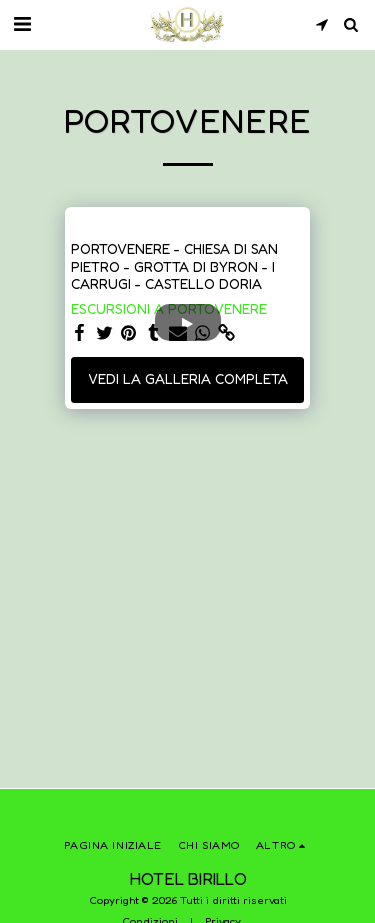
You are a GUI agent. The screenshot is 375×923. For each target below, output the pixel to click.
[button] (22, 24)
